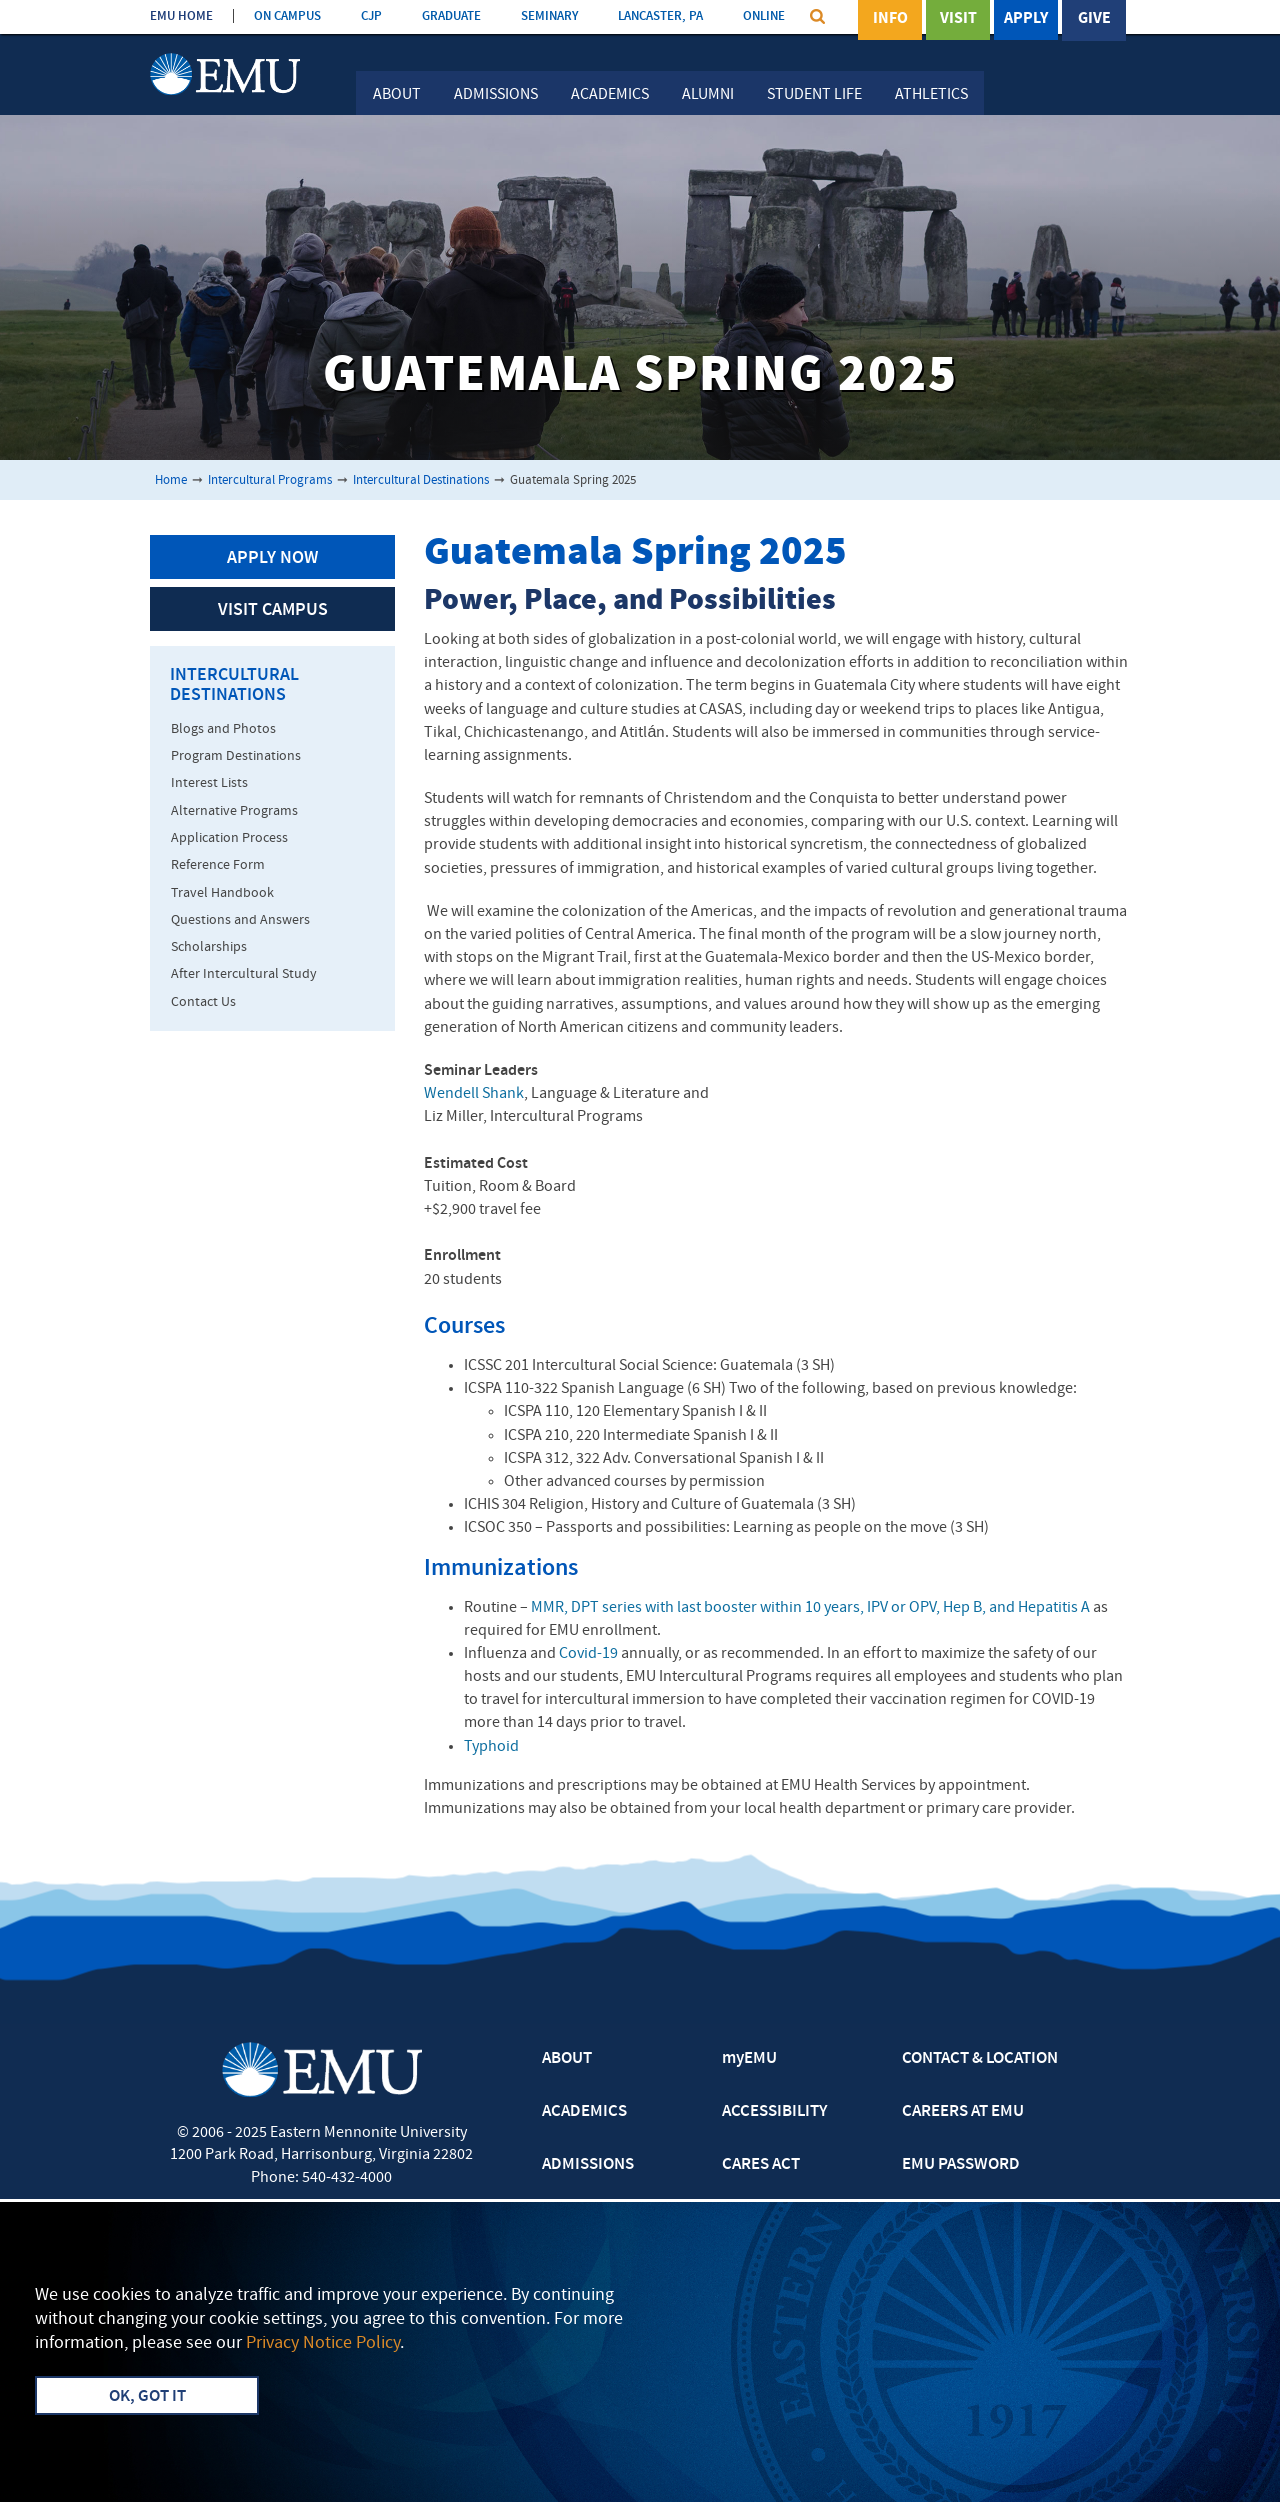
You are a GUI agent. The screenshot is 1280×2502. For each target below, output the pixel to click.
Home (171, 480)
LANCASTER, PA (660, 16)
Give (1094, 19)
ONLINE (764, 16)
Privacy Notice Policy (323, 2343)
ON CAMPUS (287, 16)
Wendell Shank (474, 1094)
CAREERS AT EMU (963, 2112)
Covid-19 (588, 1654)
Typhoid (491, 1747)
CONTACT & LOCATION (980, 2059)
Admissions (496, 95)
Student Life (814, 95)
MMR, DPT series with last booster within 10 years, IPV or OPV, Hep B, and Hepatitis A (810, 1608)
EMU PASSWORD (961, 2165)
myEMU (749, 2059)
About (397, 95)
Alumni (708, 95)
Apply (1026, 19)
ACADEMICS (584, 2112)
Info (890, 19)
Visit (958, 19)
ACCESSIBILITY (774, 2112)
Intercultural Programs (270, 480)
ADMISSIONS (588, 2165)
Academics (610, 95)
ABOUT (567, 2059)
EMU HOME (181, 16)
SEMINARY (549, 16)
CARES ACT (761, 2165)
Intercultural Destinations (421, 480)
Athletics (931, 95)
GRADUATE (451, 16)
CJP (371, 16)
